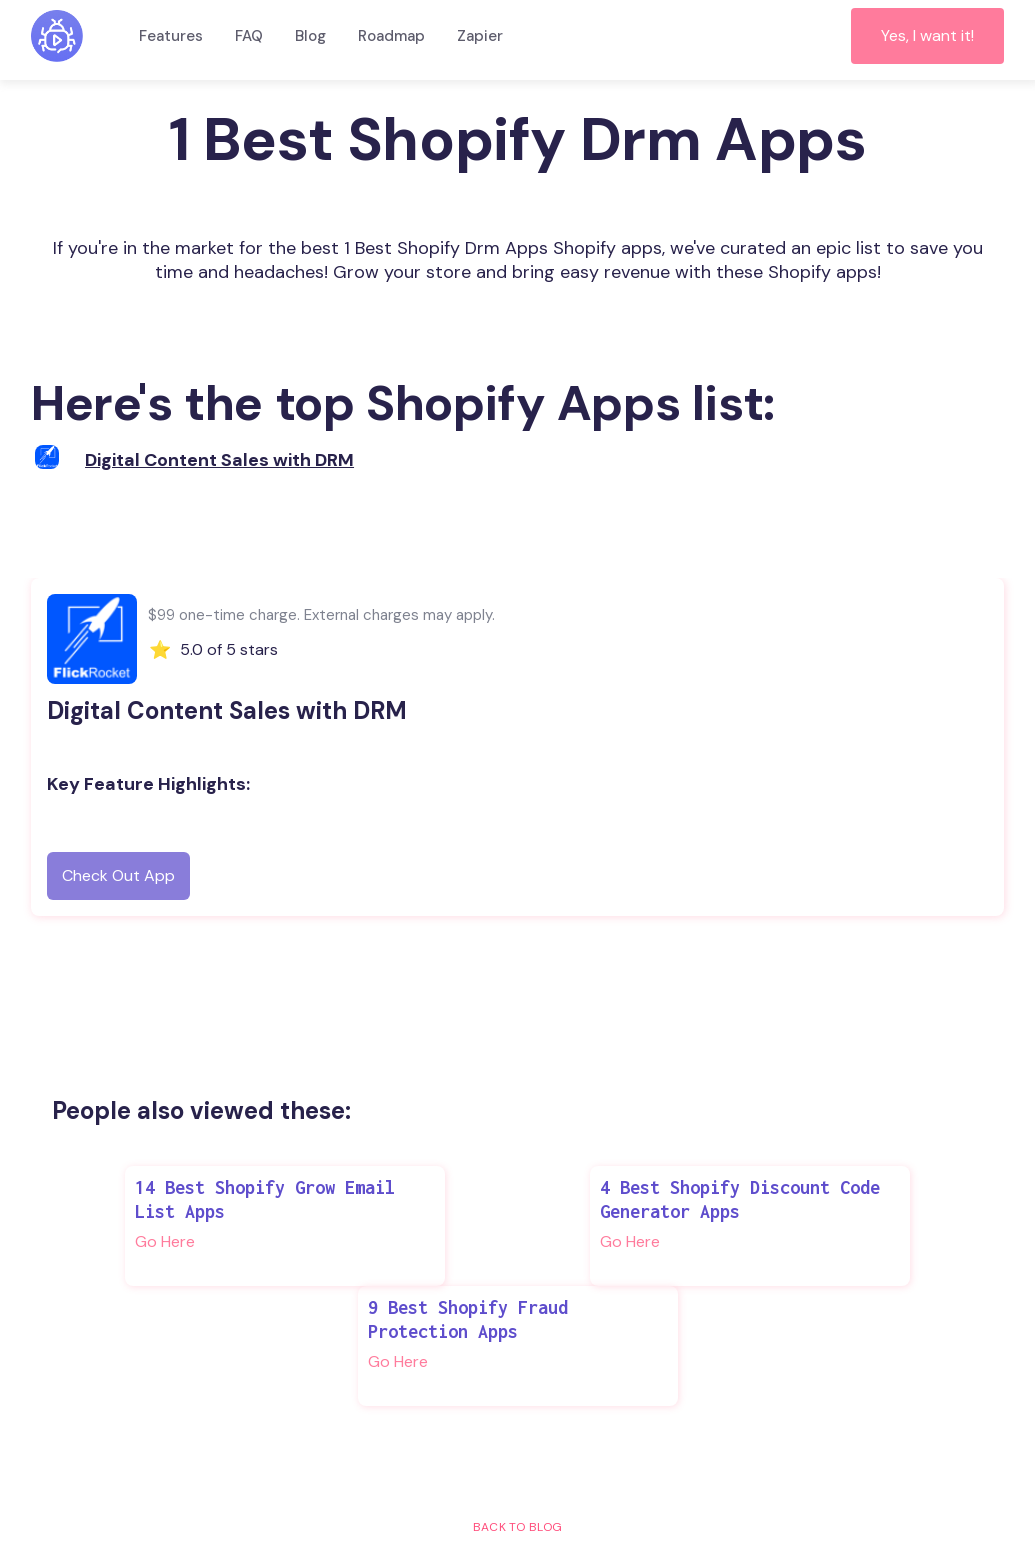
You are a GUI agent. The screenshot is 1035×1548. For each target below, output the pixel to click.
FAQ (249, 36)
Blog (310, 36)
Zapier (480, 36)
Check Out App (118, 875)
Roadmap (391, 36)
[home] (57, 36)
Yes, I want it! (927, 35)
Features (171, 36)
